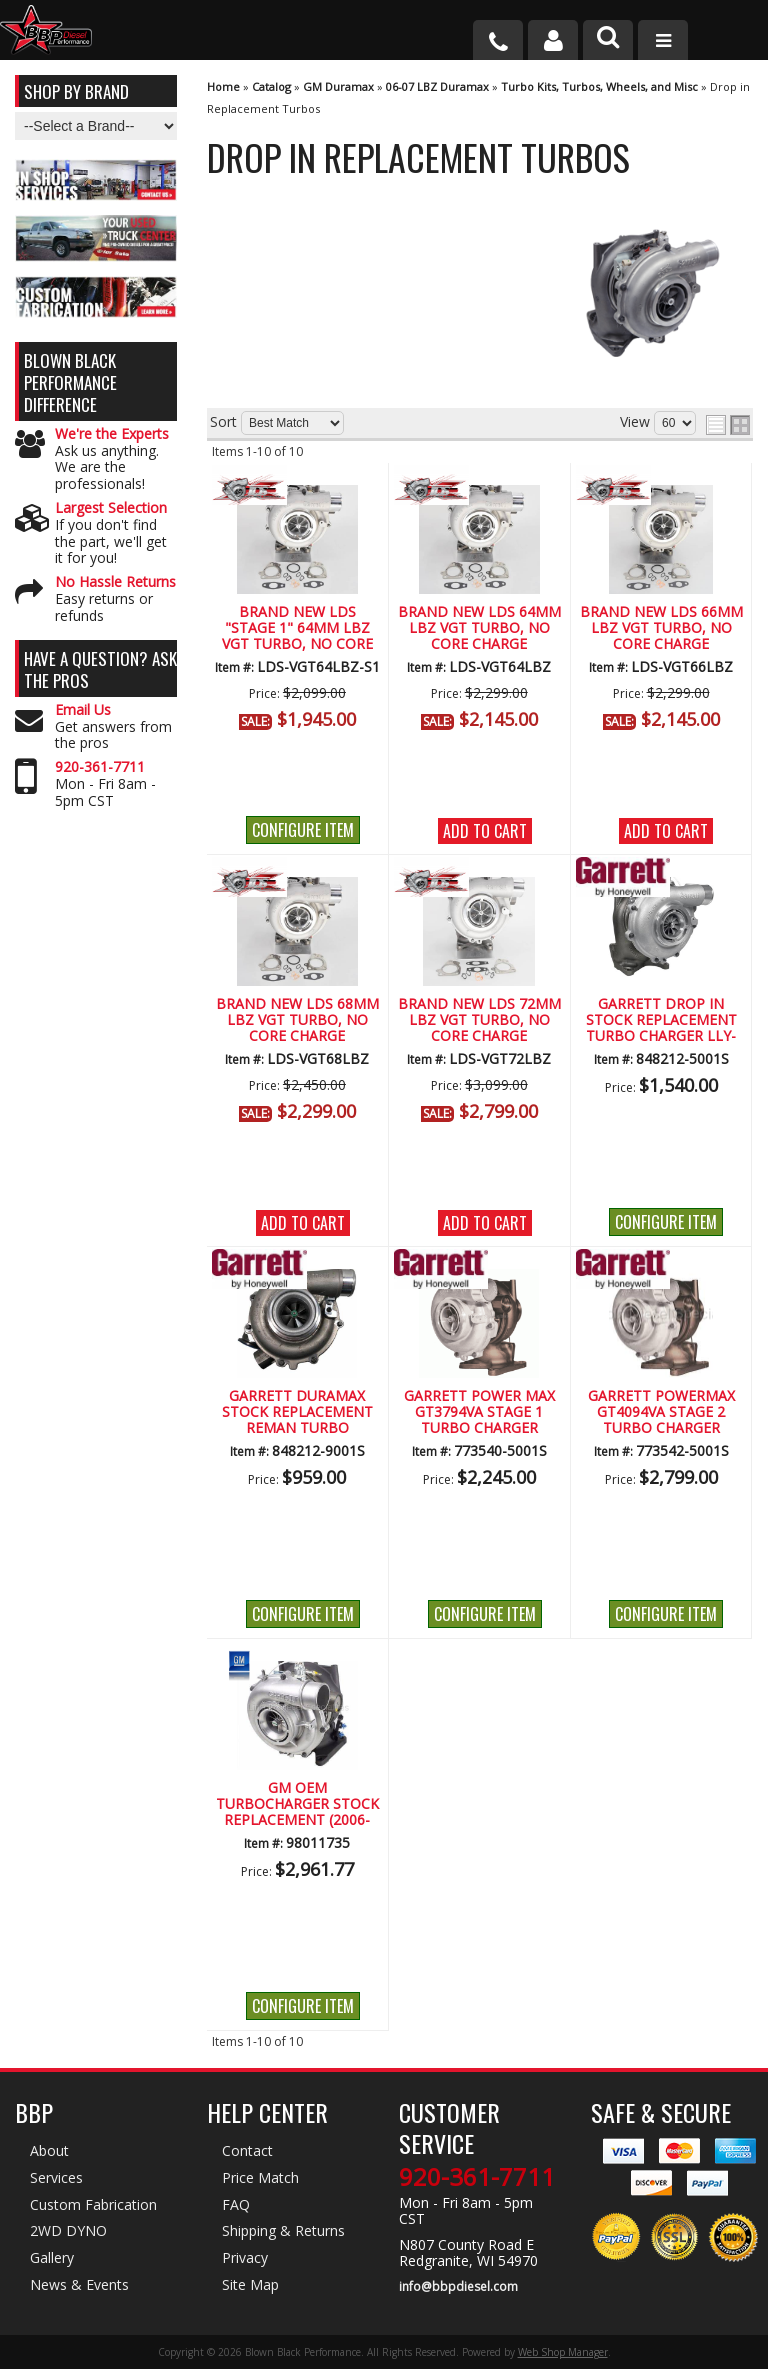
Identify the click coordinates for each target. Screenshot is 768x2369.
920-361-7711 (100, 767)
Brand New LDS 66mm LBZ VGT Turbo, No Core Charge (661, 629)
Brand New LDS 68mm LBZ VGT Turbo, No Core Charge (297, 1021)
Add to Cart (485, 831)
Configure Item (303, 830)
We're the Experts (112, 434)
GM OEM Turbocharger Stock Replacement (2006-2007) (297, 1805)
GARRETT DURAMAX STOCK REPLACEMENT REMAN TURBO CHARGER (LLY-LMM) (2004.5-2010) (297, 1413)
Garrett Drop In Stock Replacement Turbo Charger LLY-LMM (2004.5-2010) (661, 1021)
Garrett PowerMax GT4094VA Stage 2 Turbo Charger (661, 1413)
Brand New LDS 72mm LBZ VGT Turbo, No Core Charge (479, 1021)
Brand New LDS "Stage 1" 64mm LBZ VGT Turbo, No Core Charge (297, 629)
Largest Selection (111, 508)
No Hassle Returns (115, 582)
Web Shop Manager (563, 2352)
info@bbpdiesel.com (458, 2287)
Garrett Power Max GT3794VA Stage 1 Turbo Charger (479, 1413)
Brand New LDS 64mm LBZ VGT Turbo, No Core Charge (479, 629)
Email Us (83, 710)
